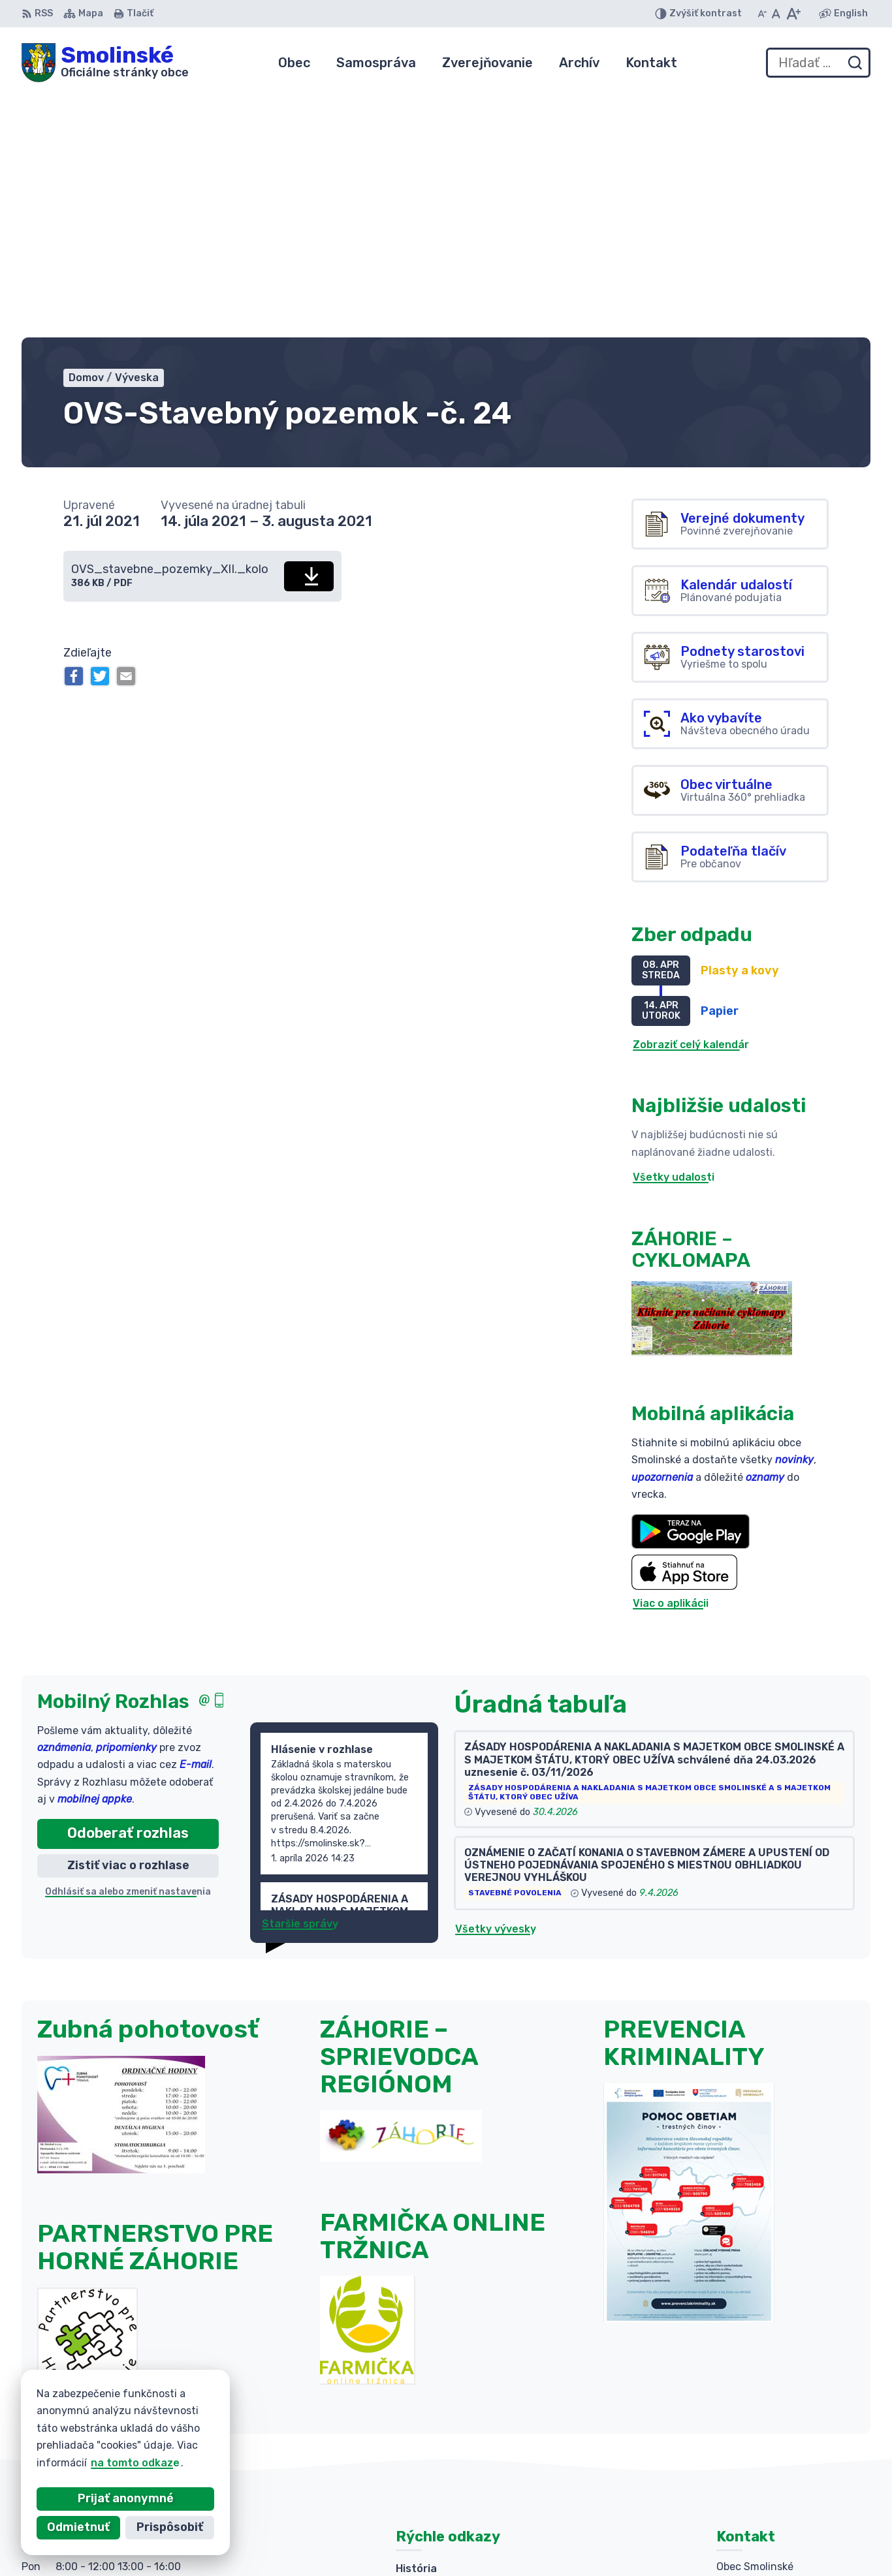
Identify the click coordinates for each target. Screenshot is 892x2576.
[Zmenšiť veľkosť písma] (762, 13)
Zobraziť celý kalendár (691, 800)
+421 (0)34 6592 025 (772, 2425)
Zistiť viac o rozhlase (128, 1620)
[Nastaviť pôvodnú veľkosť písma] (776, 13)
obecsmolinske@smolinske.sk (793, 2469)
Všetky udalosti (673, 933)
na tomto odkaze (103, 2463)
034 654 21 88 (755, 2455)
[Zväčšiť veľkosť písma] (793, 13)
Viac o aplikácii (671, 1359)
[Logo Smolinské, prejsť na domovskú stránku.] (105, 62)
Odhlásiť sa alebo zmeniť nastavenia (128, 1647)
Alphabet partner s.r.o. (454, 2540)
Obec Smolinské (650, 2540)
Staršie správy (300, 1679)
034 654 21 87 (754, 2440)
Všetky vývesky (495, 1684)
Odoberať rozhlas (128, 1589)
